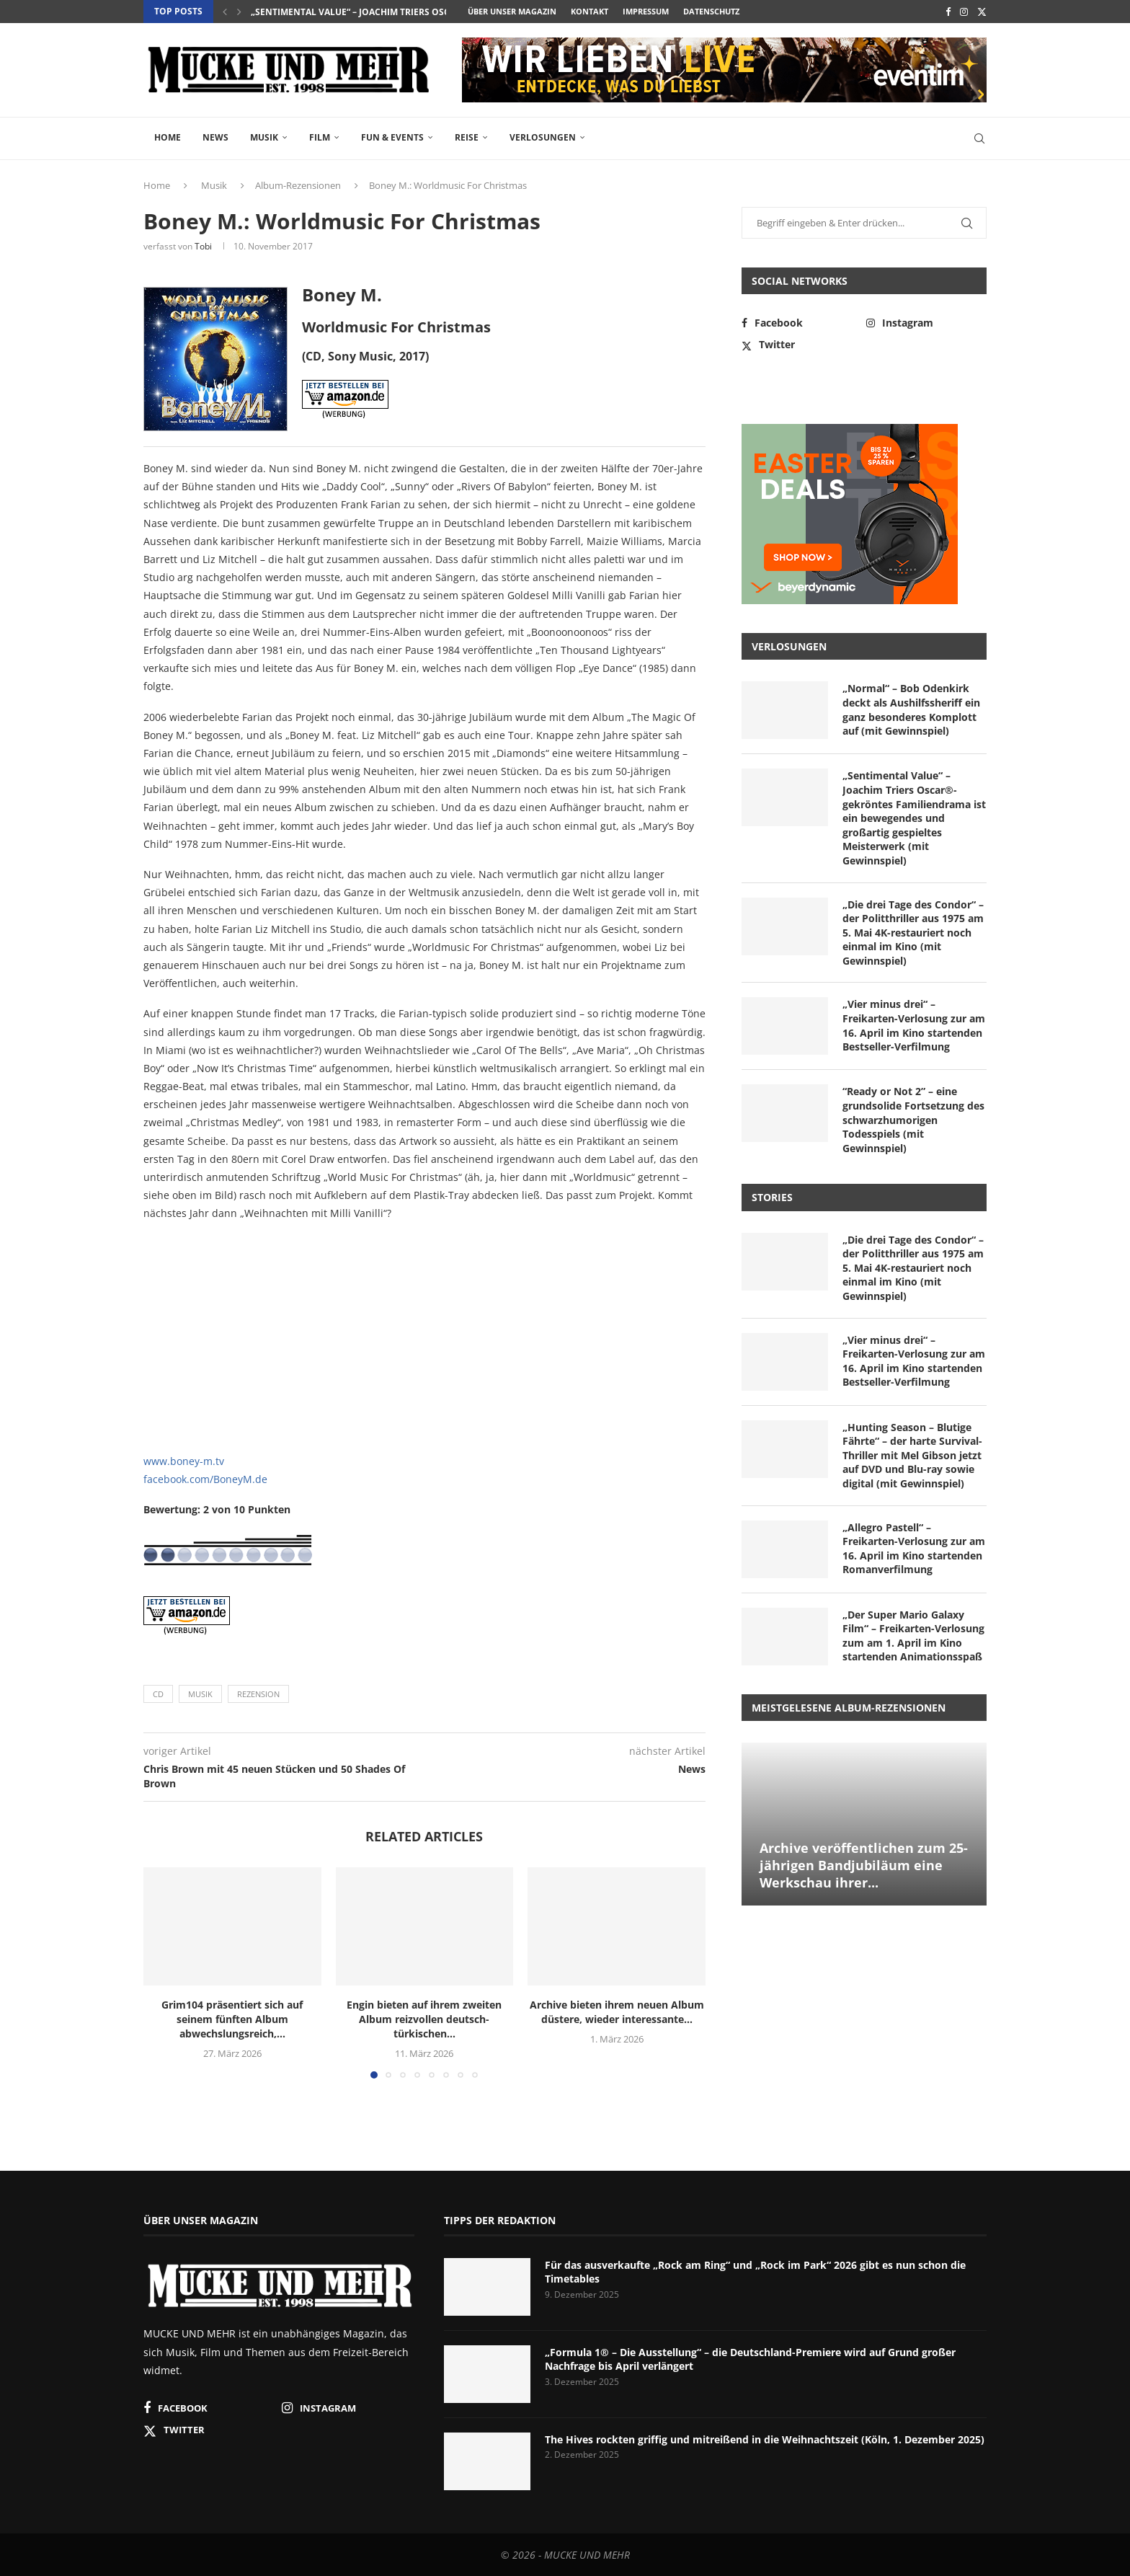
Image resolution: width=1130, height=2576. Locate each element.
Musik (264, 137)
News (215, 137)
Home (167, 137)
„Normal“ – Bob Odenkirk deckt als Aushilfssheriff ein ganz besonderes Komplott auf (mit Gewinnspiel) (911, 709)
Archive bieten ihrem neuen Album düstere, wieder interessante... (617, 2012)
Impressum (646, 11)
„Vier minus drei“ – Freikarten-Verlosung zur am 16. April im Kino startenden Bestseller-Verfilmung (913, 1025)
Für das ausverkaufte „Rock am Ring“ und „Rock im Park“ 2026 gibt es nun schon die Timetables (755, 2272)
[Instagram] (964, 11)
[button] (225, 11)
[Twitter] (982, 11)
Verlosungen (543, 137)
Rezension (258, 1693)
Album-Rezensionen (298, 185)
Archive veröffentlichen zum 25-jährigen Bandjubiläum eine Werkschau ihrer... (864, 1865)
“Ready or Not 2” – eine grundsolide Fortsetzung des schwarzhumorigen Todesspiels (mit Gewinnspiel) (913, 1119)
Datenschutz (711, 11)
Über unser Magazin (512, 11)
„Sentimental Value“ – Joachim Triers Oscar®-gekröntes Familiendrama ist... (436, 12)
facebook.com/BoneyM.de (205, 1479)
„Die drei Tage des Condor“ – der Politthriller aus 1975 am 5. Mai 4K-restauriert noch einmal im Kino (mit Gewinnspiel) (913, 933)
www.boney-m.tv (183, 1461)
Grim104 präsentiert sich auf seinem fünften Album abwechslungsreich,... (232, 2019)
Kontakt (589, 11)
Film (319, 137)
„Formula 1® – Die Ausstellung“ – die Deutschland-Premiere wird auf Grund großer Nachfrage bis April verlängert (750, 2359)
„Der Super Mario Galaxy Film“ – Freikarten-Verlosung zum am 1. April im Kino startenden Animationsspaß (913, 1636)
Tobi (203, 246)
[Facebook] (948, 11)
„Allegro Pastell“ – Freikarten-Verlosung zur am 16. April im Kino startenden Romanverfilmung (913, 1549)
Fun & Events (392, 137)
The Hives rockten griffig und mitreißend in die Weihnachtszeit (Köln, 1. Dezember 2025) (764, 2439)
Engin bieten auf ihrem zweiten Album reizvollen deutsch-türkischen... (424, 2019)
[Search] (979, 138)
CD (158, 1693)
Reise (467, 137)
